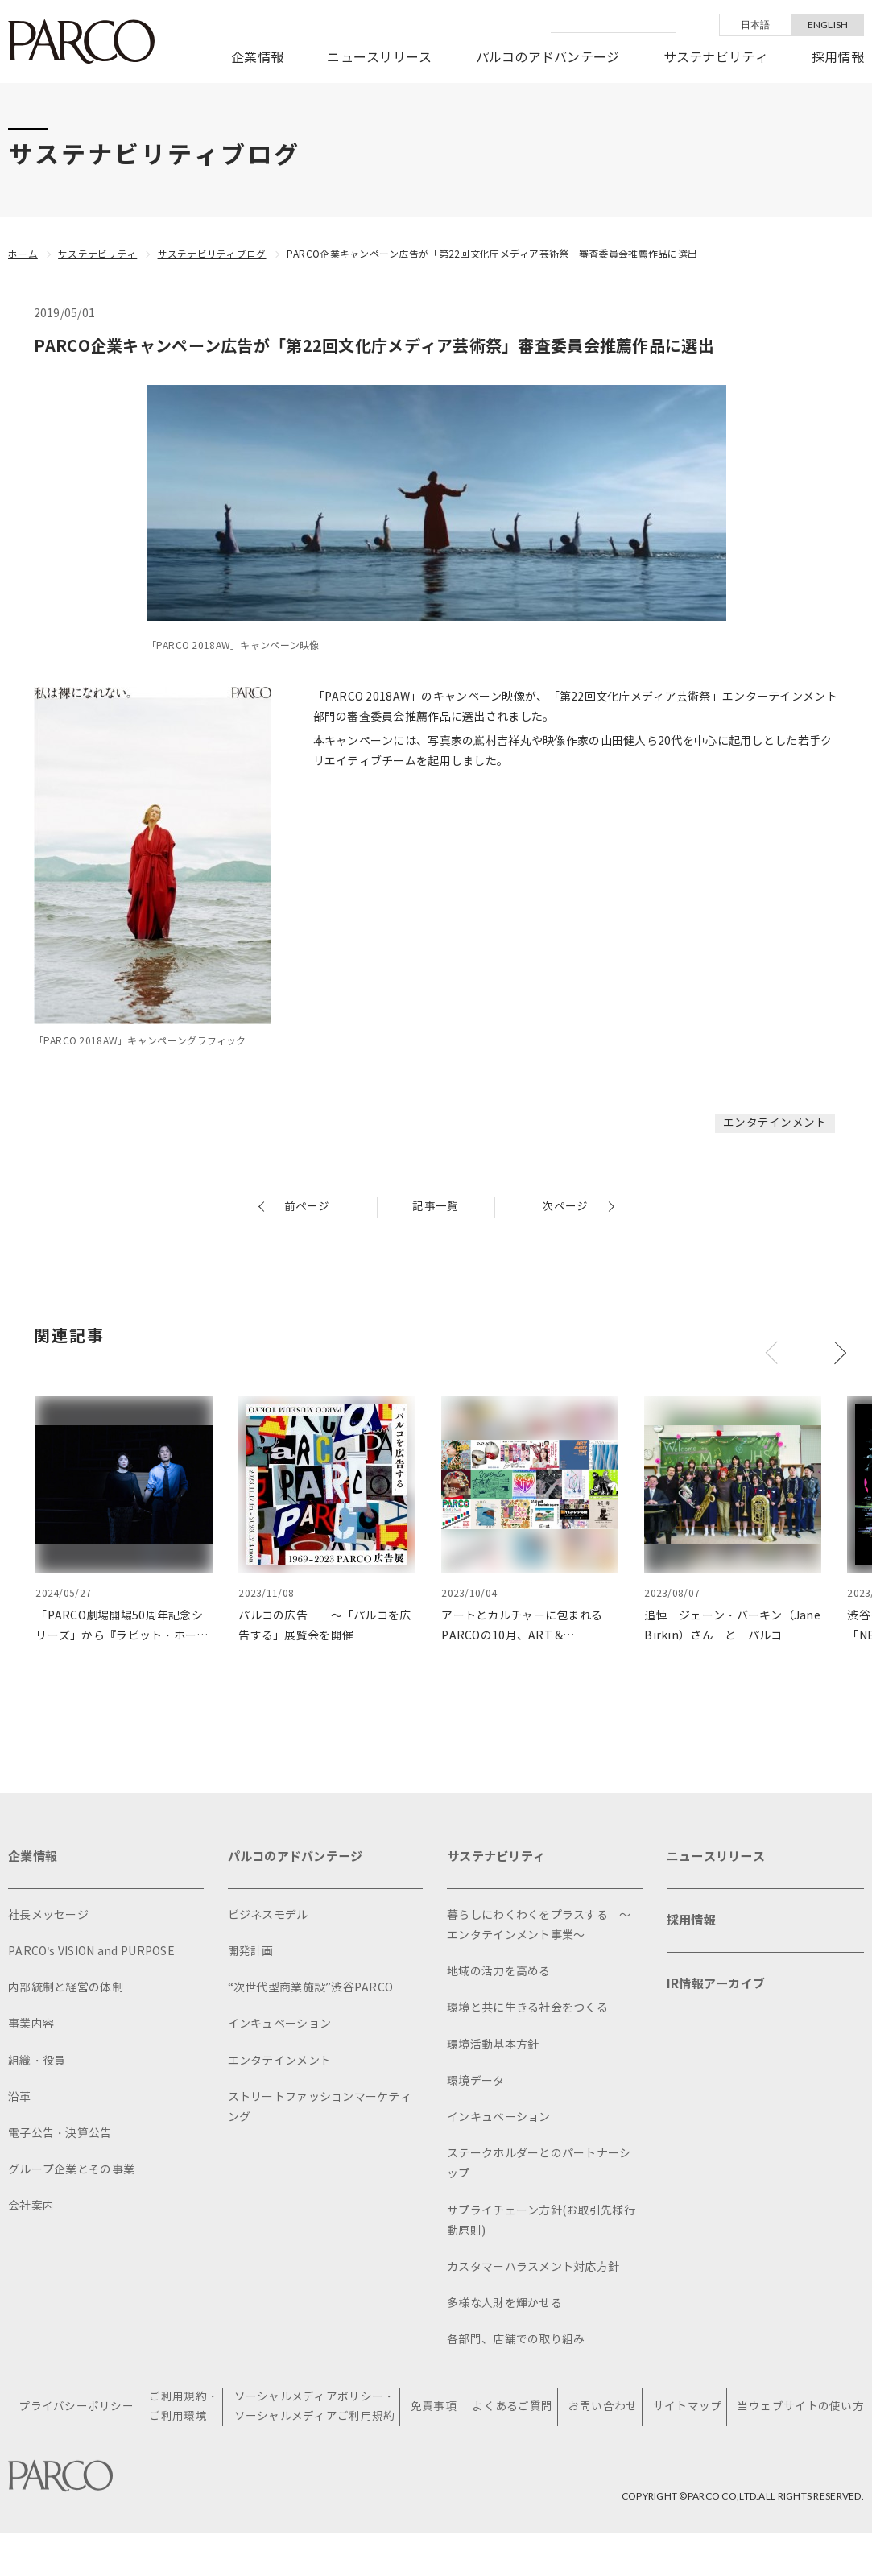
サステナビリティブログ (212, 254)
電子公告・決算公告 (60, 2135)
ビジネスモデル (268, 1917)
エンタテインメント (775, 1123)
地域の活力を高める (499, 1973)
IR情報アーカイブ (719, 1991)
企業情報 (257, 57)
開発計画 (251, 1953)
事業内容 (31, 2025)
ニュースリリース (379, 57)
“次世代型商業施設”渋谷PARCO (311, 1989)
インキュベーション (280, 2025)
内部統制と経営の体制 (65, 1989)
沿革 (19, 2099)
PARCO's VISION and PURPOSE (91, 1953)
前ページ (307, 1207)
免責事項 (435, 2409)
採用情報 (838, 57)
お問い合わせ (604, 2409)
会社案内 (31, 2207)
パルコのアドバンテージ (548, 57)
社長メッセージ (48, 1917)
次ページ (565, 1207)
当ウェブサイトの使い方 (801, 2409)
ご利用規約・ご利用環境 (186, 2409)
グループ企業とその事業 (71, 2171)
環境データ (475, 2083)
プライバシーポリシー (79, 2409)
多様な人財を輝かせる (504, 2305)
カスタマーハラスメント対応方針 (533, 2269)
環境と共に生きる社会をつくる (527, 2009)
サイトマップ (687, 2409)
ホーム (23, 254)
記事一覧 (435, 1207)
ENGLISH (828, 25)
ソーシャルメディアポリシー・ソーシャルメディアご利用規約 (316, 2409)
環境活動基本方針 (493, 2046)
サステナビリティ (715, 57)
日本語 (756, 25)
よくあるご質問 (513, 2409)
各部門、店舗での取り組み (516, 2341)
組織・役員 (36, 2062)
